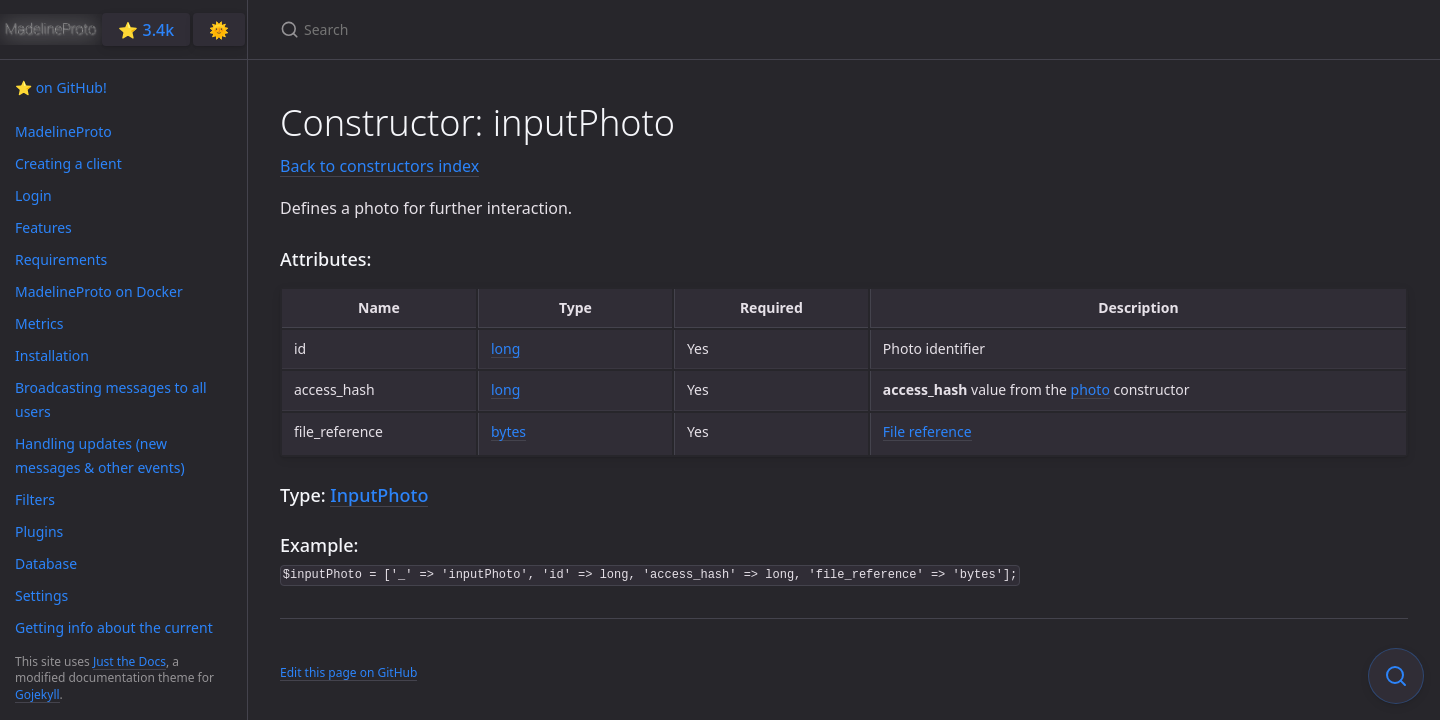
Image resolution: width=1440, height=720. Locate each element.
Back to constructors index (379, 166)
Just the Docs (129, 661)
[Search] (516, 29)
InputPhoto (379, 495)
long (505, 348)
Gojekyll (37, 694)
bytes (508, 431)
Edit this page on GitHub (348, 672)
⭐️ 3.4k (146, 30)
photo (1090, 389)
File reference (927, 431)
